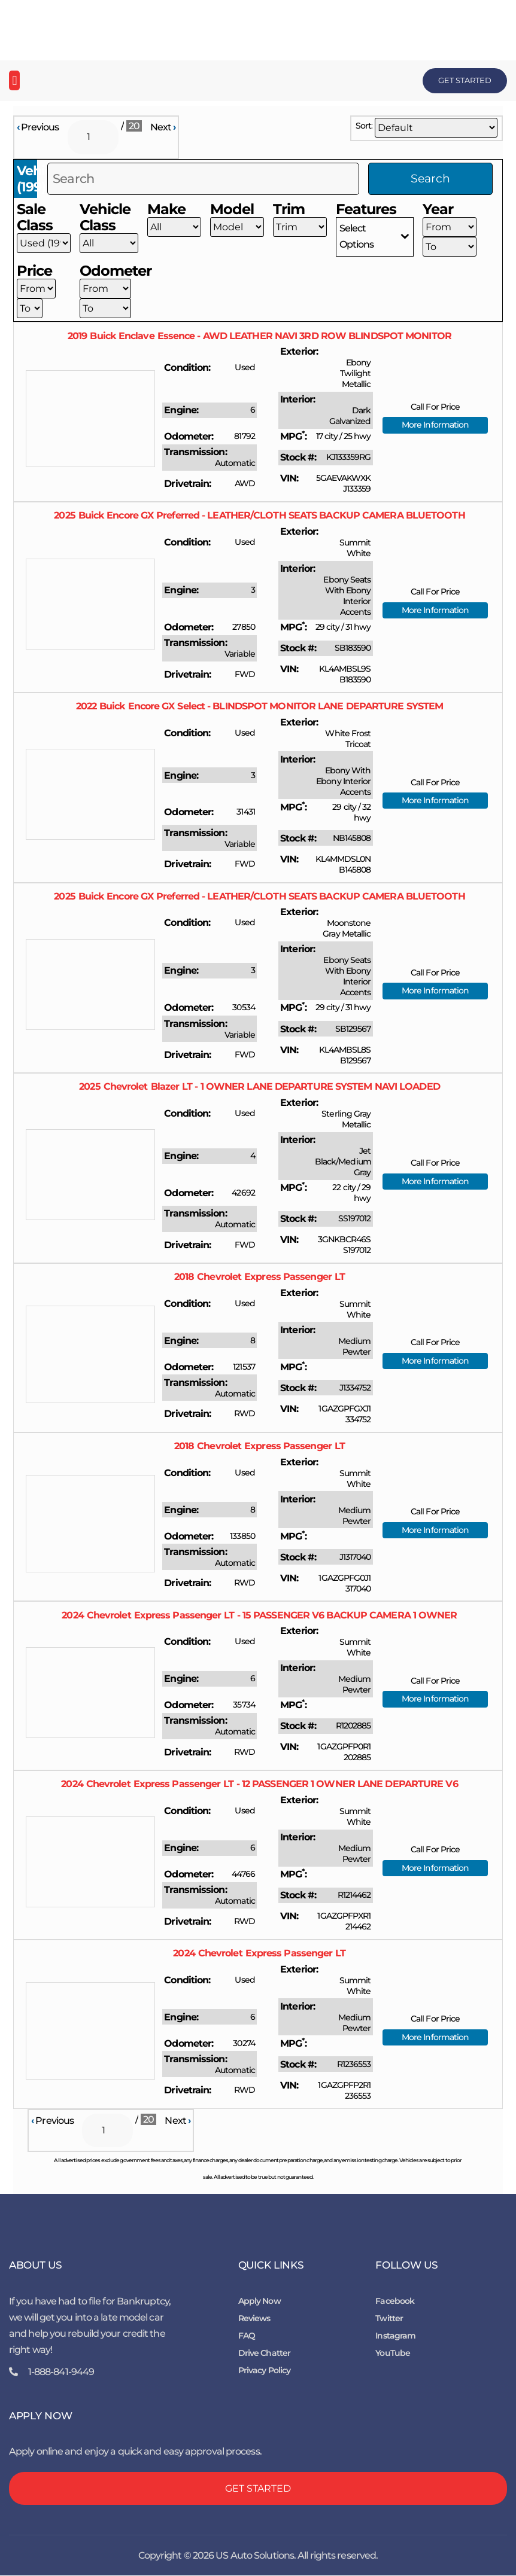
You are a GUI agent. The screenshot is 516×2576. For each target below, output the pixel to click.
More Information (435, 425)
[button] (14, 80)
